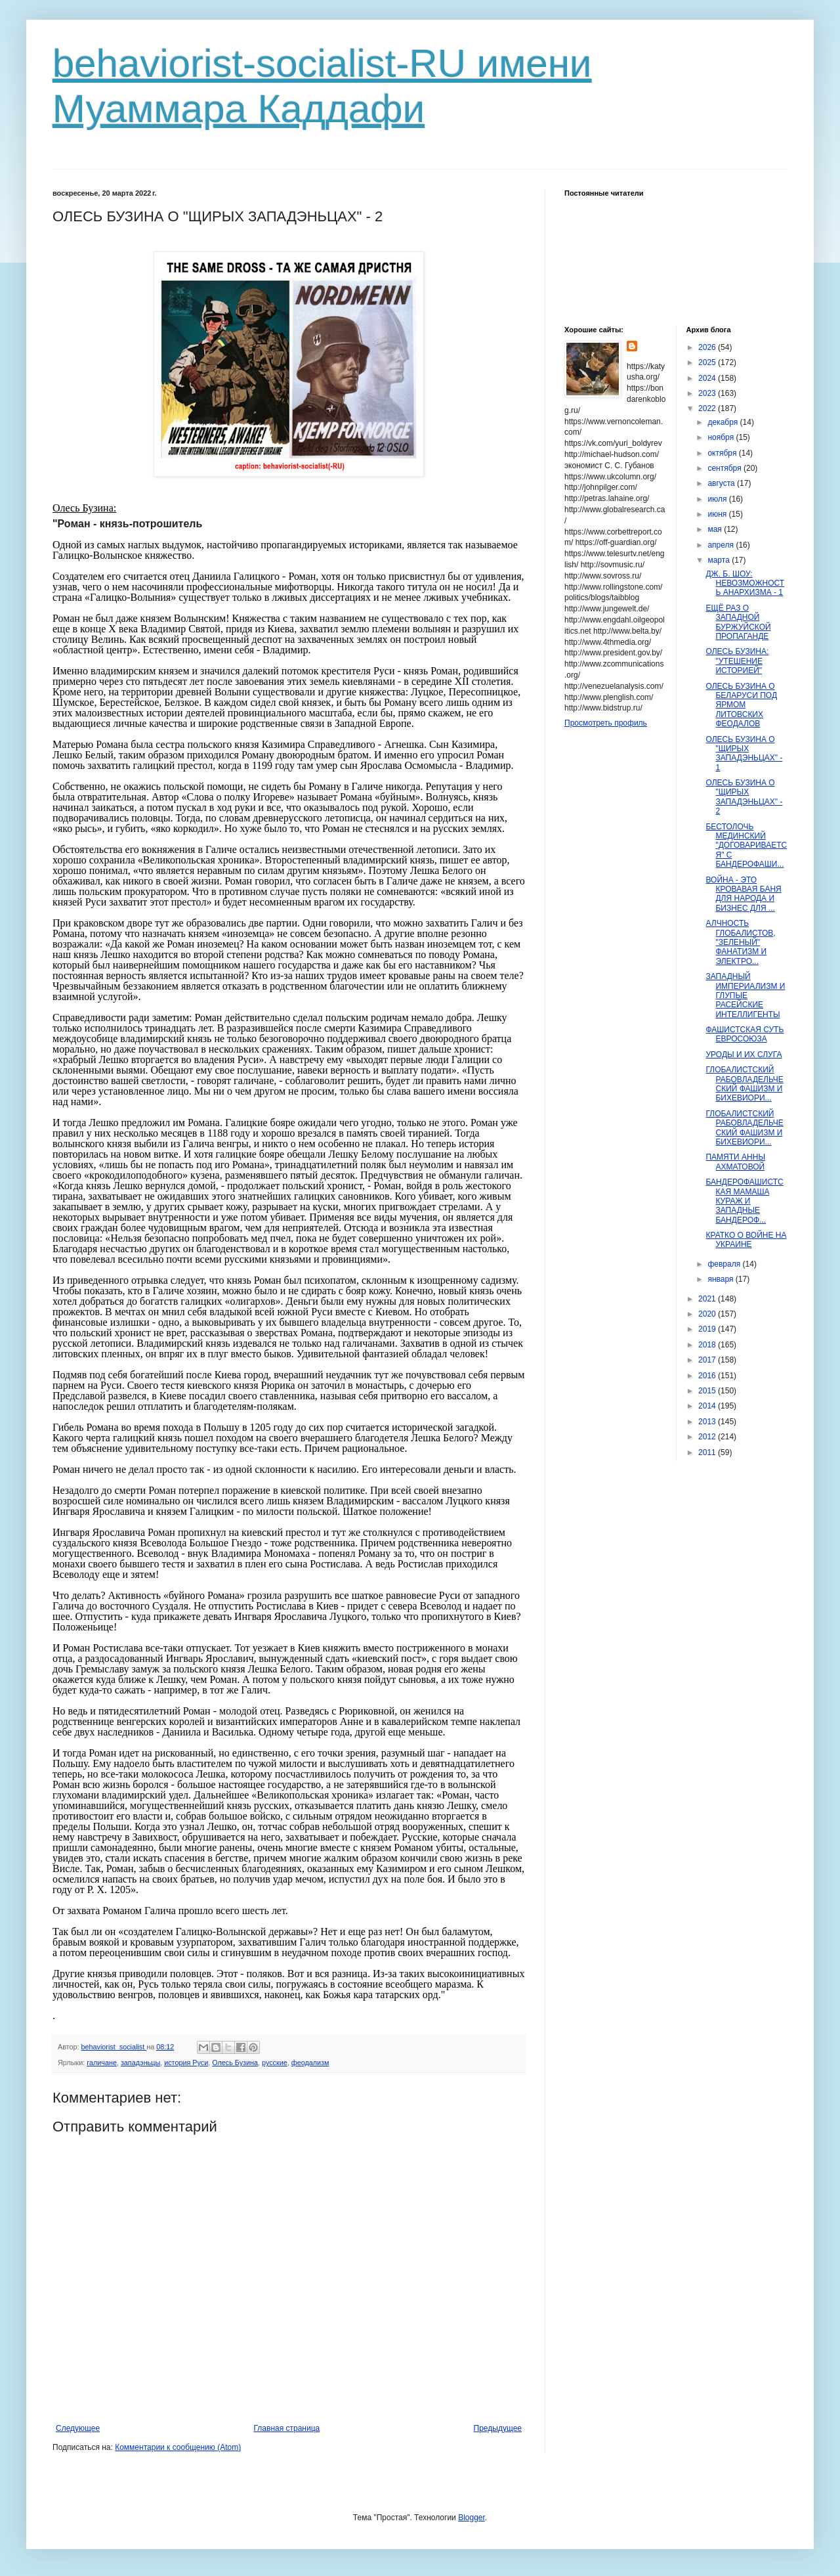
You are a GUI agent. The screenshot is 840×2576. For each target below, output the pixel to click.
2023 (708, 393)
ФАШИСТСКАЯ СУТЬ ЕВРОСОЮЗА (744, 1034)
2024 (708, 378)
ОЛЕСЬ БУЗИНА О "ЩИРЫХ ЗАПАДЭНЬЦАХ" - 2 (743, 797)
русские (274, 2062)
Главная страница (287, 2428)
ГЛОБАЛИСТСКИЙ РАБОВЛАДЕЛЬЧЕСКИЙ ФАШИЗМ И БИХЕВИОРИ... (744, 1083)
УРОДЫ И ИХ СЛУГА (743, 1054)
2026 (708, 347)
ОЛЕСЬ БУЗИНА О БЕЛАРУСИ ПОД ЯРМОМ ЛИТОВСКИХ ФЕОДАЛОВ (741, 705)
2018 (708, 1344)
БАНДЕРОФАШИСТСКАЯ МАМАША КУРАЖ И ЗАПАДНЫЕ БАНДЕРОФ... (744, 1201)
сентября (725, 468)
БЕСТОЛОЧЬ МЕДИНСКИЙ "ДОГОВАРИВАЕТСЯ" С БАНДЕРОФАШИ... (746, 845)
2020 (708, 1314)
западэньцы (140, 2062)
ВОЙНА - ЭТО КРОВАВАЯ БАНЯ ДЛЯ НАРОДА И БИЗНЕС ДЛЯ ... (743, 894)
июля (717, 499)
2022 (708, 408)
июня (717, 514)
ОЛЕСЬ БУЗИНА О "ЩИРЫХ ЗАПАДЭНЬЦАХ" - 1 (743, 753)
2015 (708, 1390)
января (721, 1279)
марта (719, 560)
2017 (708, 1359)
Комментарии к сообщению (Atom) (178, 2447)
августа (722, 483)
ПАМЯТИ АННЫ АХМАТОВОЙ (735, 1161)
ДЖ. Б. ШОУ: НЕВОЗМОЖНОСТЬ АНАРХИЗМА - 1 (744, 583)
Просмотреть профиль (605, 723)
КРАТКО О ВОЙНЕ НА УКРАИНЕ (745, 1240)
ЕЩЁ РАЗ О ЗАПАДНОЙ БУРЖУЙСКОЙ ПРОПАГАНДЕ (737, 622)
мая (715, 529)
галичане (102, 2062)
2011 (708, 1452)
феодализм (310, 2062)
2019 (708, 1329)
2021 (708, 1298)
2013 (708, 1421)
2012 (708, 1436)
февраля (724, 1264)
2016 (708, 1375)
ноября (721, 437)
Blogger (471, 2517)
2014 (708, 1405)
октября (722, 453)
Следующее (78, 2428)
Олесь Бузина (235, 2062)
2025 (708, 362)
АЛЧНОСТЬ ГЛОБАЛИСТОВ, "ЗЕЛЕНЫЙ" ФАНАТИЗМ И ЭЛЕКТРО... (740, 942)
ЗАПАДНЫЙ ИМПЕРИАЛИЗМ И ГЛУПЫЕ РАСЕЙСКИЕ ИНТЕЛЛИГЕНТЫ (745, 995)
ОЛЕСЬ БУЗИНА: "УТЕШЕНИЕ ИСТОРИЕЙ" (736, 661)
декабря (723, 422)
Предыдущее (498, 2428)
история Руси (186, 2062)
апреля (721, 545)
